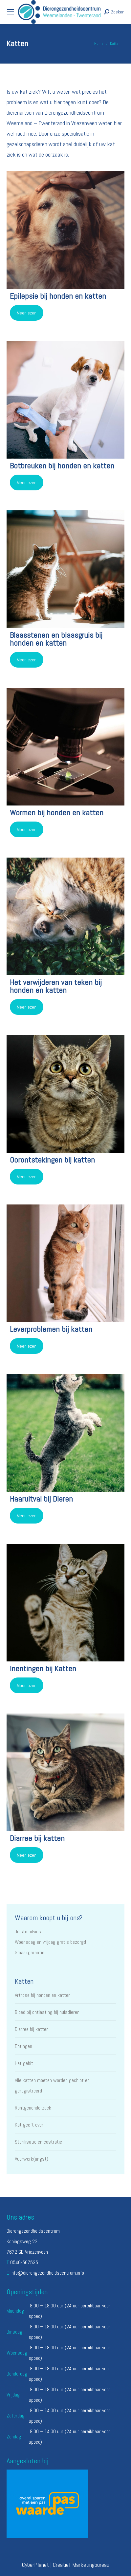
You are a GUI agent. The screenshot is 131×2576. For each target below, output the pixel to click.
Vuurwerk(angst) (31, 2158)
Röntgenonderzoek (33, 2107)
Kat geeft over (29, 2124)
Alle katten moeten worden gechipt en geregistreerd (52, 2085)
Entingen (23, 2046)
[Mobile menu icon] (10, 12)
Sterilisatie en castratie (38, 2141)
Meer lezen (26, 313)
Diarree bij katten (32, 2029)
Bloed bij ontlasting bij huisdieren (47, 2012)
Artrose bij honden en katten (43, 1995)
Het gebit (24, 2063)
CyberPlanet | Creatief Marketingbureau (65, 2564)
